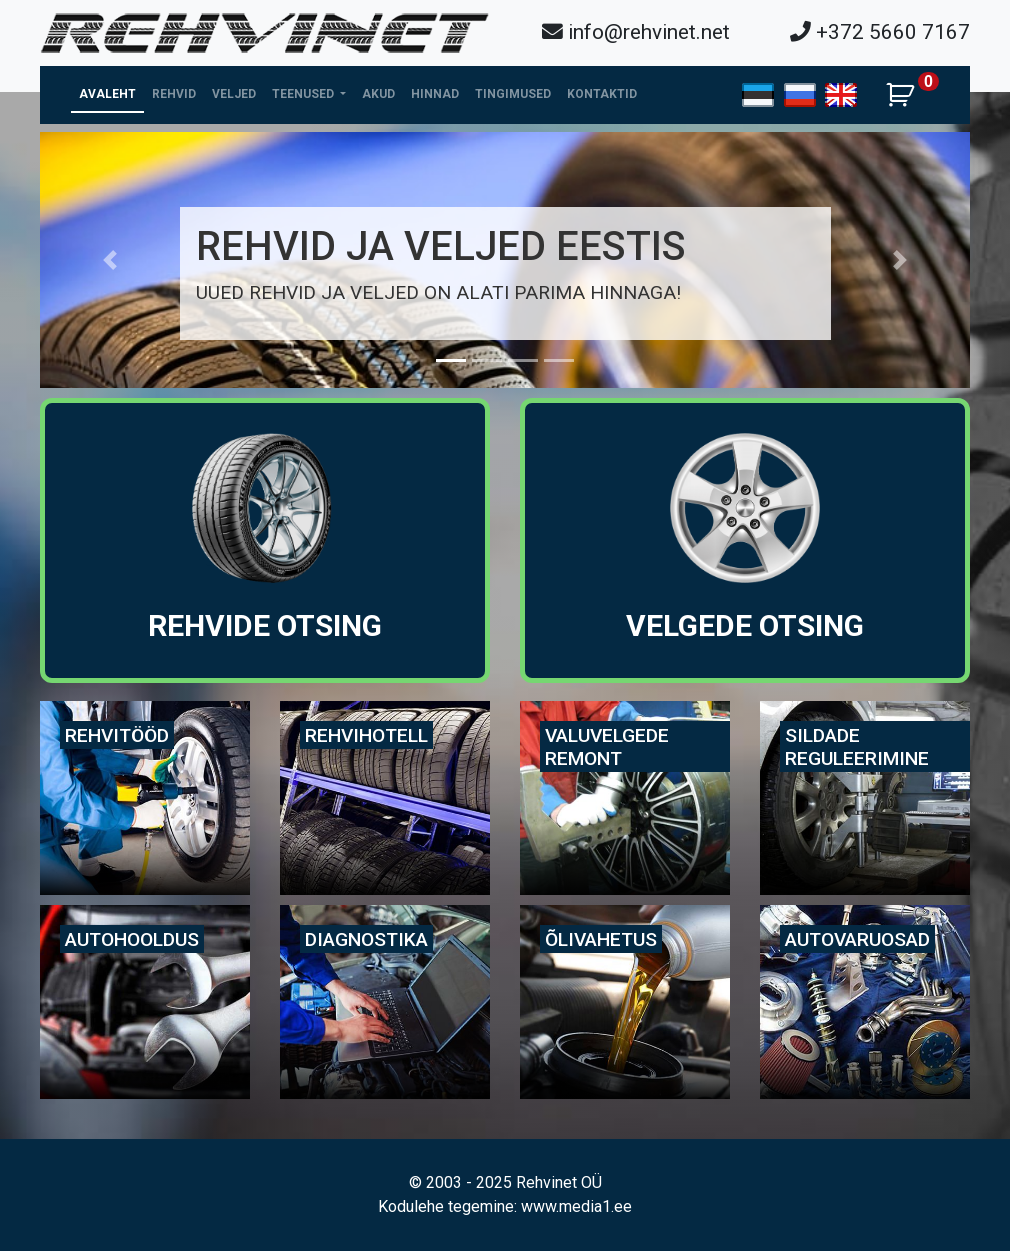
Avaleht (107, 94)
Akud (378, 94)
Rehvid (174, 94)
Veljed (234, 94)
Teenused (304, 94)
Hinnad (435, 94)
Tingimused (513, 94)
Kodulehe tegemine (446, 1206)
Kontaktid (602, 94)
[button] (110, 260)
